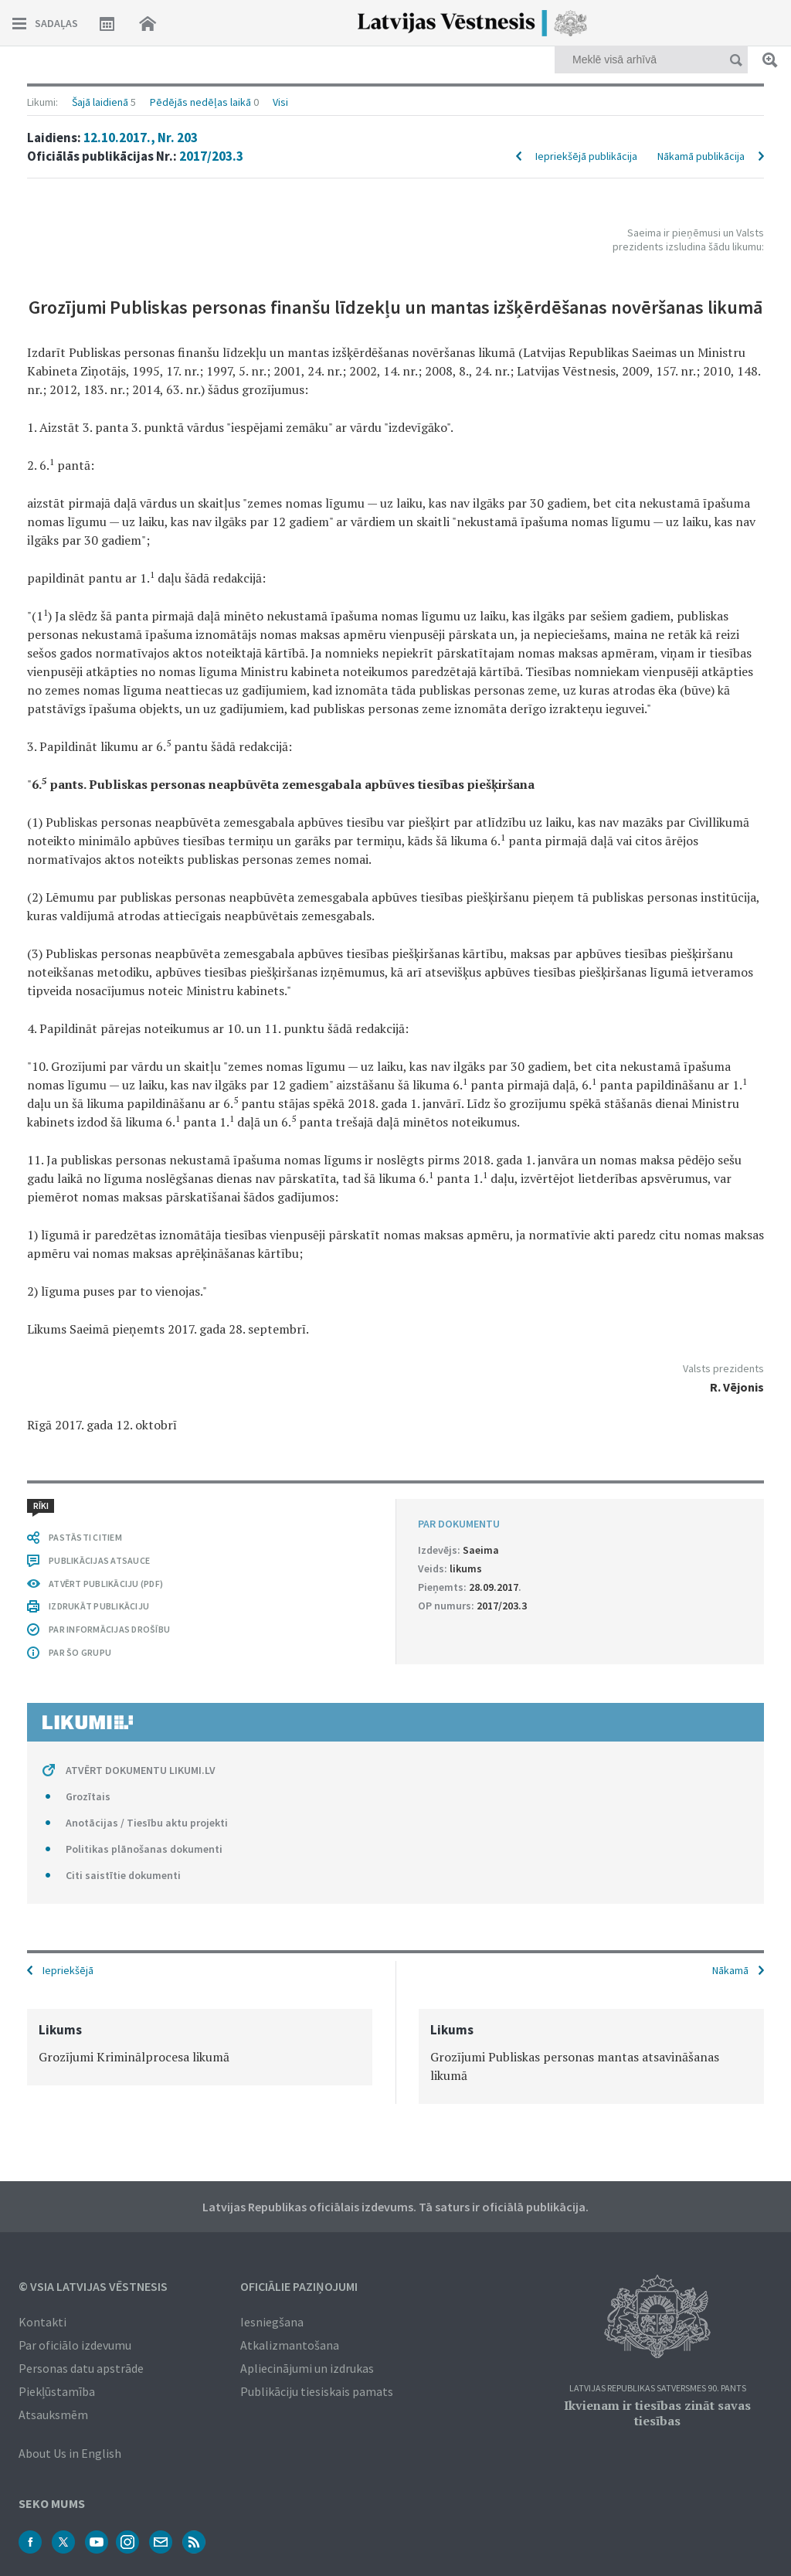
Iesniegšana (272, 2322)
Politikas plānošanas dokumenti (144, 1849)
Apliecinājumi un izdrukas (307, 2368)
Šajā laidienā (100, 102)
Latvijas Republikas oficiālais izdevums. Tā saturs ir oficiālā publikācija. (395, 2206)
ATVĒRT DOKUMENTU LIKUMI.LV (141, 1770)
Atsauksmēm (53, 2414)
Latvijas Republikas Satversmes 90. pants (657, 2389)
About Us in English (70, 2453)
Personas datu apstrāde (81, 2368)
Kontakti (42, 2322)
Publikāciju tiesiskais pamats (316, 2391)
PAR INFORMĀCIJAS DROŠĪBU (109, 1629)
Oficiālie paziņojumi (299, 2286)
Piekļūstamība (57, 2391)
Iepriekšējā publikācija (586, 156)
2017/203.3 (211, 156)
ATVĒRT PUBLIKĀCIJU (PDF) (106, 1583)
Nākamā (730, 1970)
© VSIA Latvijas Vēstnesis (93, 2286)
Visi (280, 102)
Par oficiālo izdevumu (75, 2345)
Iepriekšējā (67, 1970)
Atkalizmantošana (289, 2345)
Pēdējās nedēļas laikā (200, 102)
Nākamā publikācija (701, 156)
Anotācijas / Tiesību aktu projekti (147, 1823)
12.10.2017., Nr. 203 (140, 137)
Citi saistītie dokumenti (123, 1875)
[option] (199, 2047)
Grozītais (88, 1796)
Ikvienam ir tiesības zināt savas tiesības (657, 2413)
